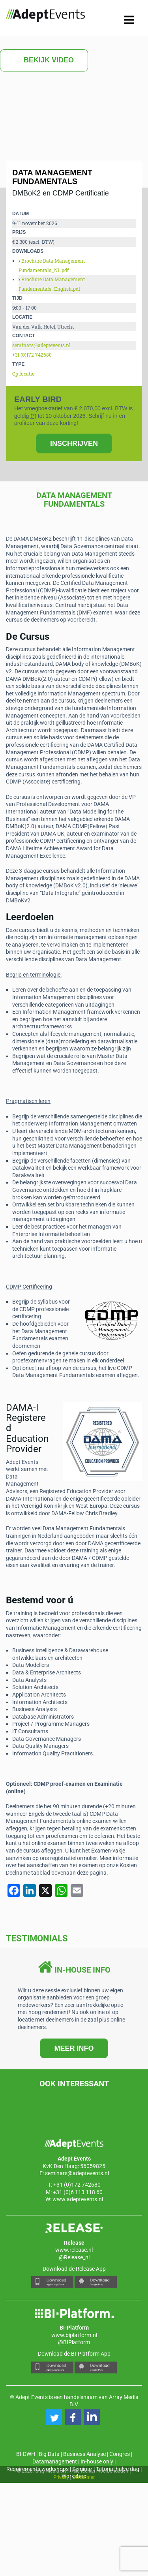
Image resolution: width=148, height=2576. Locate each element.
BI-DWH (25, 2454)
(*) (33, 416)
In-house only (97, 2461)
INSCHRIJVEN (74, 443)
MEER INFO (74, 2048)
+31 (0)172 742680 (32, 355)
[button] (54, 2417)
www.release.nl (74, 2250)
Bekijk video (44, 60)
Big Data (49, 2454)
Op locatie (23, 374)
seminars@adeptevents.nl (41, 345)
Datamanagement (54, 2461)
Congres (119, 2454)
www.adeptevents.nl (77, 2199)
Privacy (61, 2477)
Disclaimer (84, 2477)
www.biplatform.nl (74, 2335)
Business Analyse (84, 2454)
